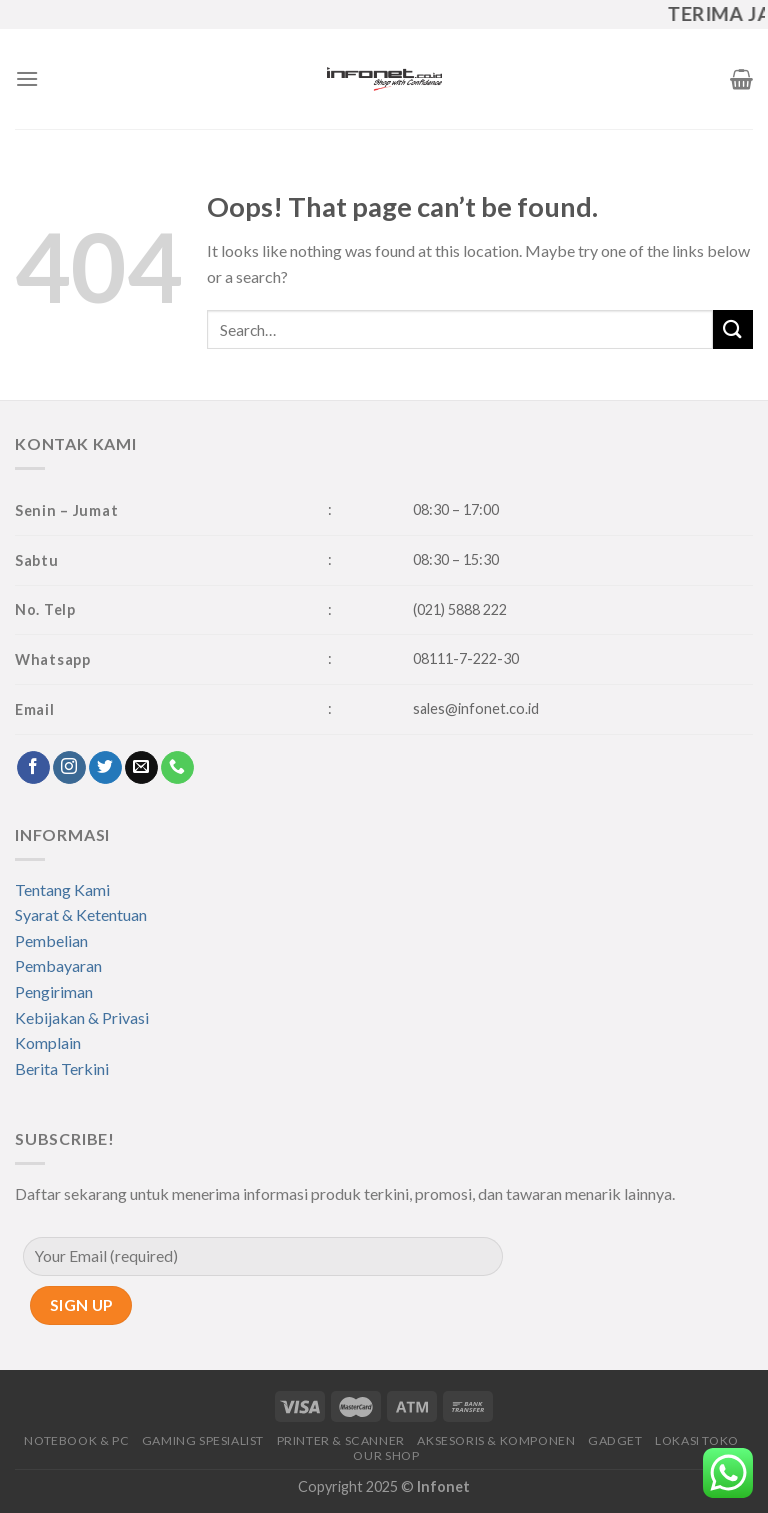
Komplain (48, 1042)
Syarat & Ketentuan (81, 914)
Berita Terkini (62, 1068)
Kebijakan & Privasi (82, 1017)
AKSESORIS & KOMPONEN (496, 1440)
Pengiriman (54, 991)
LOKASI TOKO (697, 1440)
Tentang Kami (62, 889)
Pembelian (51, 940)
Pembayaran (58, 965)
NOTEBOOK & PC (76, 1440)
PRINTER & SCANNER (341, 1440)
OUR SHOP (386, 1455)
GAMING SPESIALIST (203, 1440)
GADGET (615, 1440)
